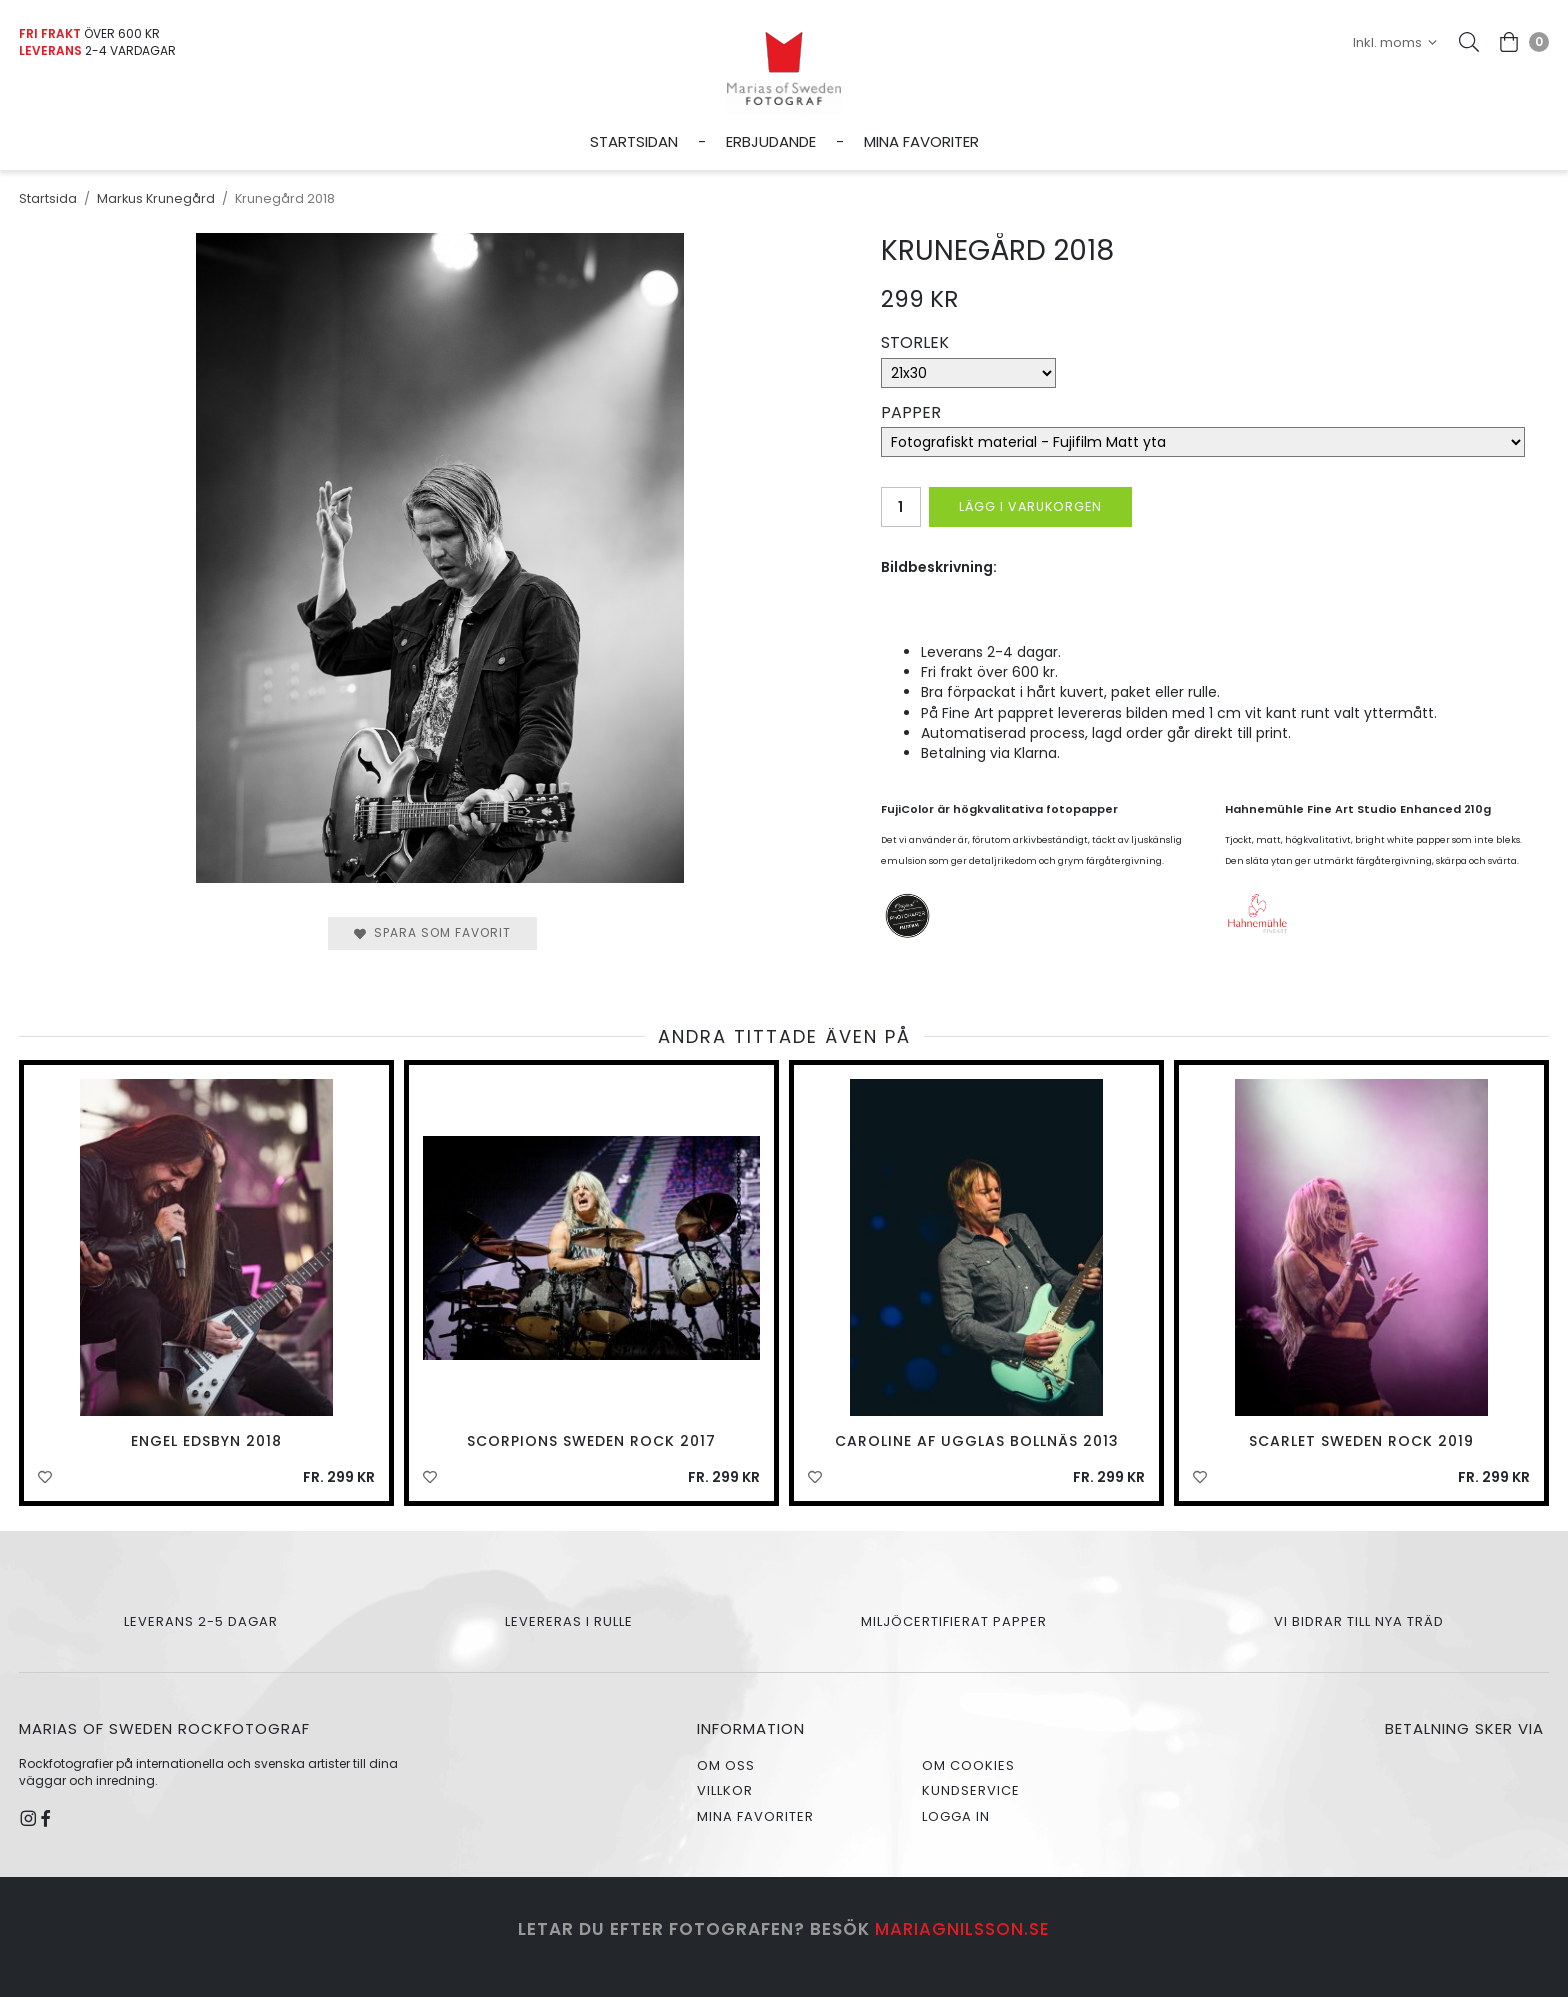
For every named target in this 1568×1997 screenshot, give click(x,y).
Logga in (956, 1816)
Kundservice (971, 1790)
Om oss (726, 1765)
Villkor (725, 1790)
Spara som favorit (432, 932)
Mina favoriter (921, 141)
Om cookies (968, 1765)
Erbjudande (771, 141)
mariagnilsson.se (962, 1929)
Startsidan (634, 141)
